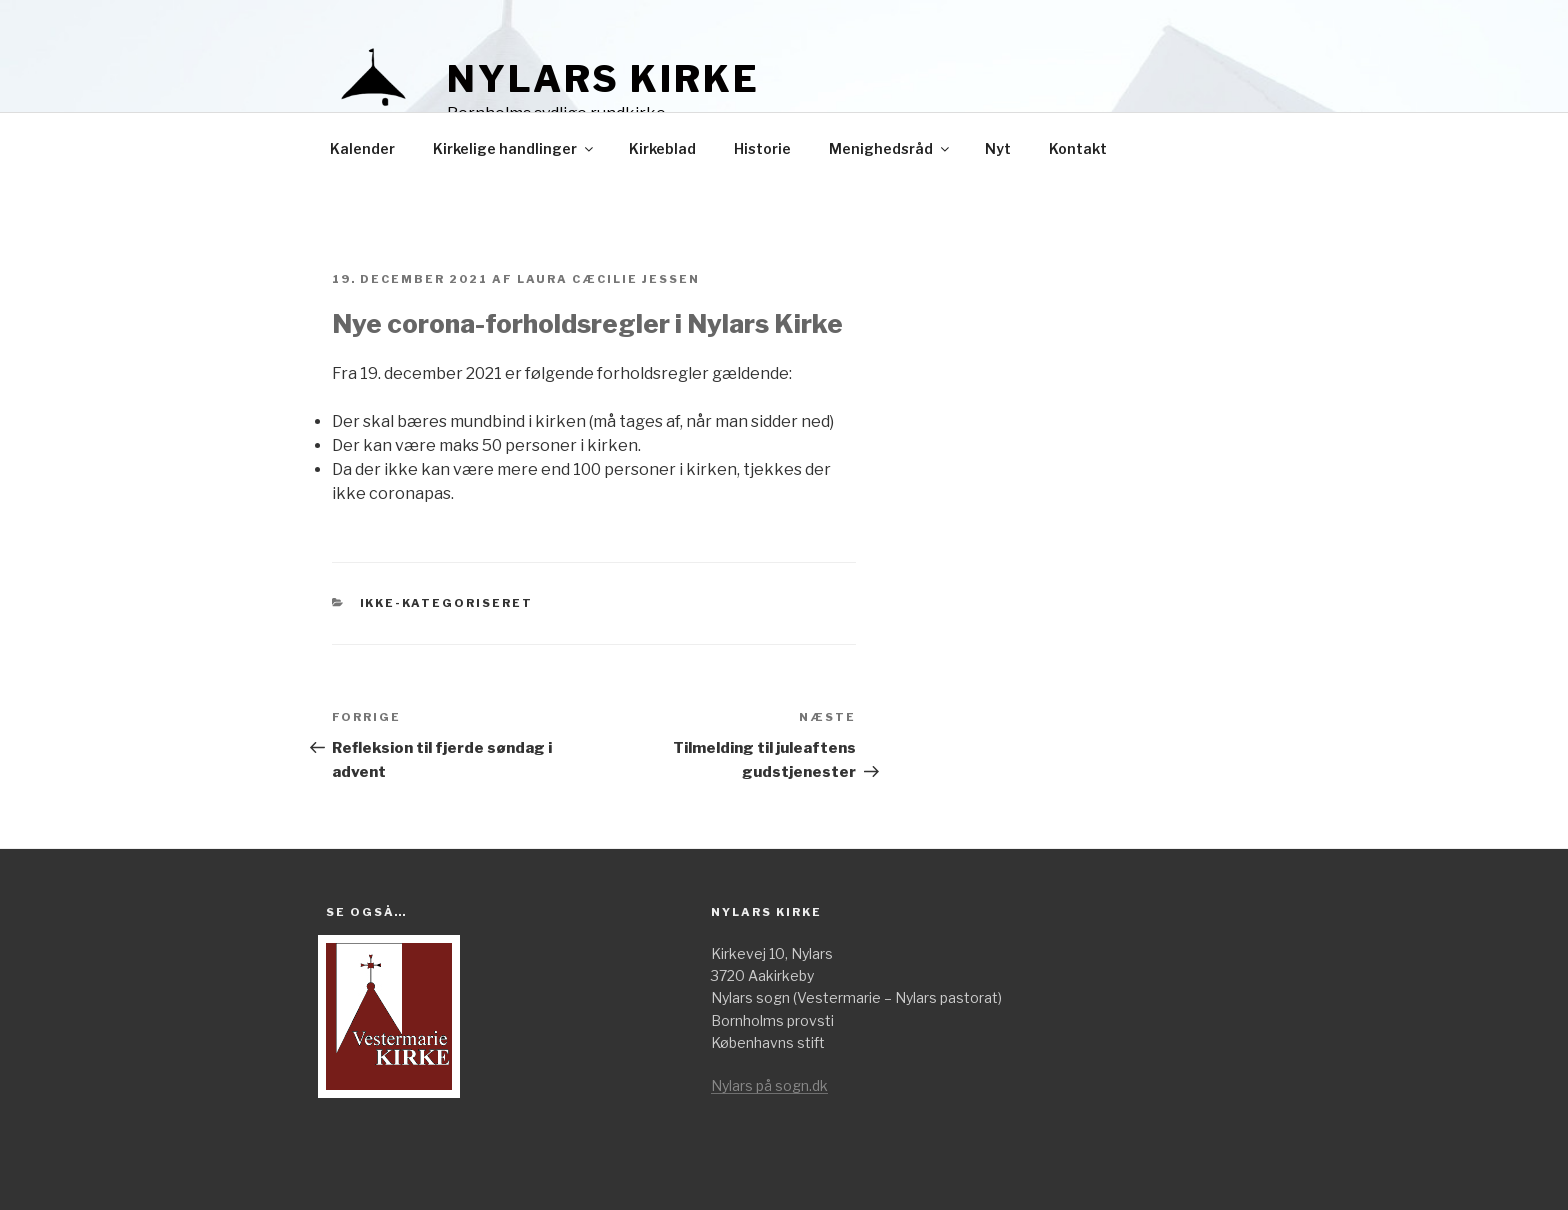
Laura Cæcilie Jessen (608, 279)
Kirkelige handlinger (514, 148)
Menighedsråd (890, 148)
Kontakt (1078, 148)
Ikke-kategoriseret (447, 603)
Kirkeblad (662, 148)
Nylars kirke (603, 79)
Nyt (998, 148)
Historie (762, 148)
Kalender (362, 148)
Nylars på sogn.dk (769, 1085)
